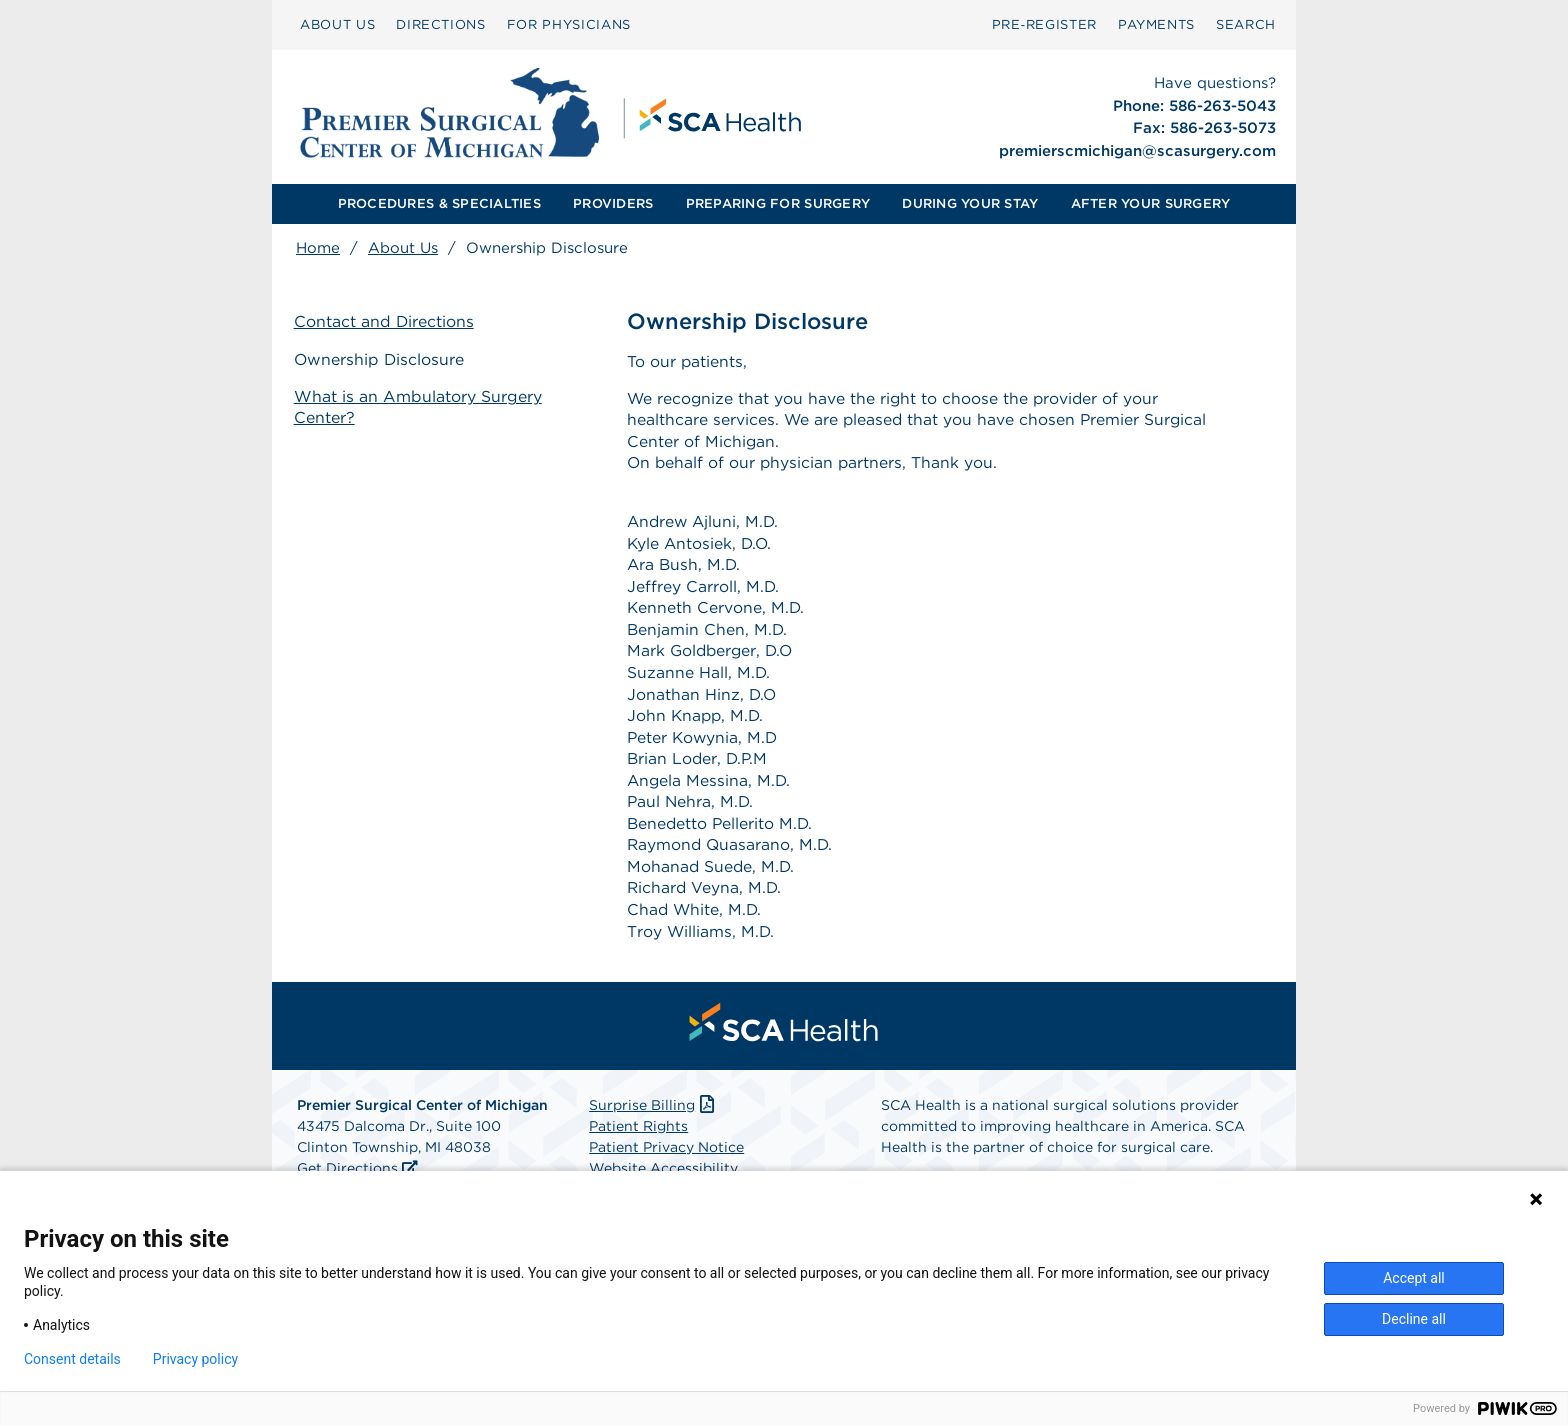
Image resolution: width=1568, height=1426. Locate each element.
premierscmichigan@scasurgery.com (1137, 151)
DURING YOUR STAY (970, 203)
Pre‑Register (1044, 24)
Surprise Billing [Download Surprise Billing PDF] (653, 1118)
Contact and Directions (386, 322)
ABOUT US (337, 24)
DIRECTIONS (441, 24)
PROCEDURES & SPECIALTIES (439, 203)
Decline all (1414, 1319)
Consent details (72, 1359)
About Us (403, 248)
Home (318, 248)
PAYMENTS (1156, 24)
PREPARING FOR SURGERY (778, 203)
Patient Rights (638, 1139)
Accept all (1414, 1278)
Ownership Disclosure (382, 359)
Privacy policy (195, 1359)
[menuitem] (337, 25)
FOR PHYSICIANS (569, 24)
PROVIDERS (613, 203)
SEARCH (1246, 24)
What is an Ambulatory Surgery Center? (420, 407)
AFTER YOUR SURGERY (1151, 203)
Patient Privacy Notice (666, 1160)
